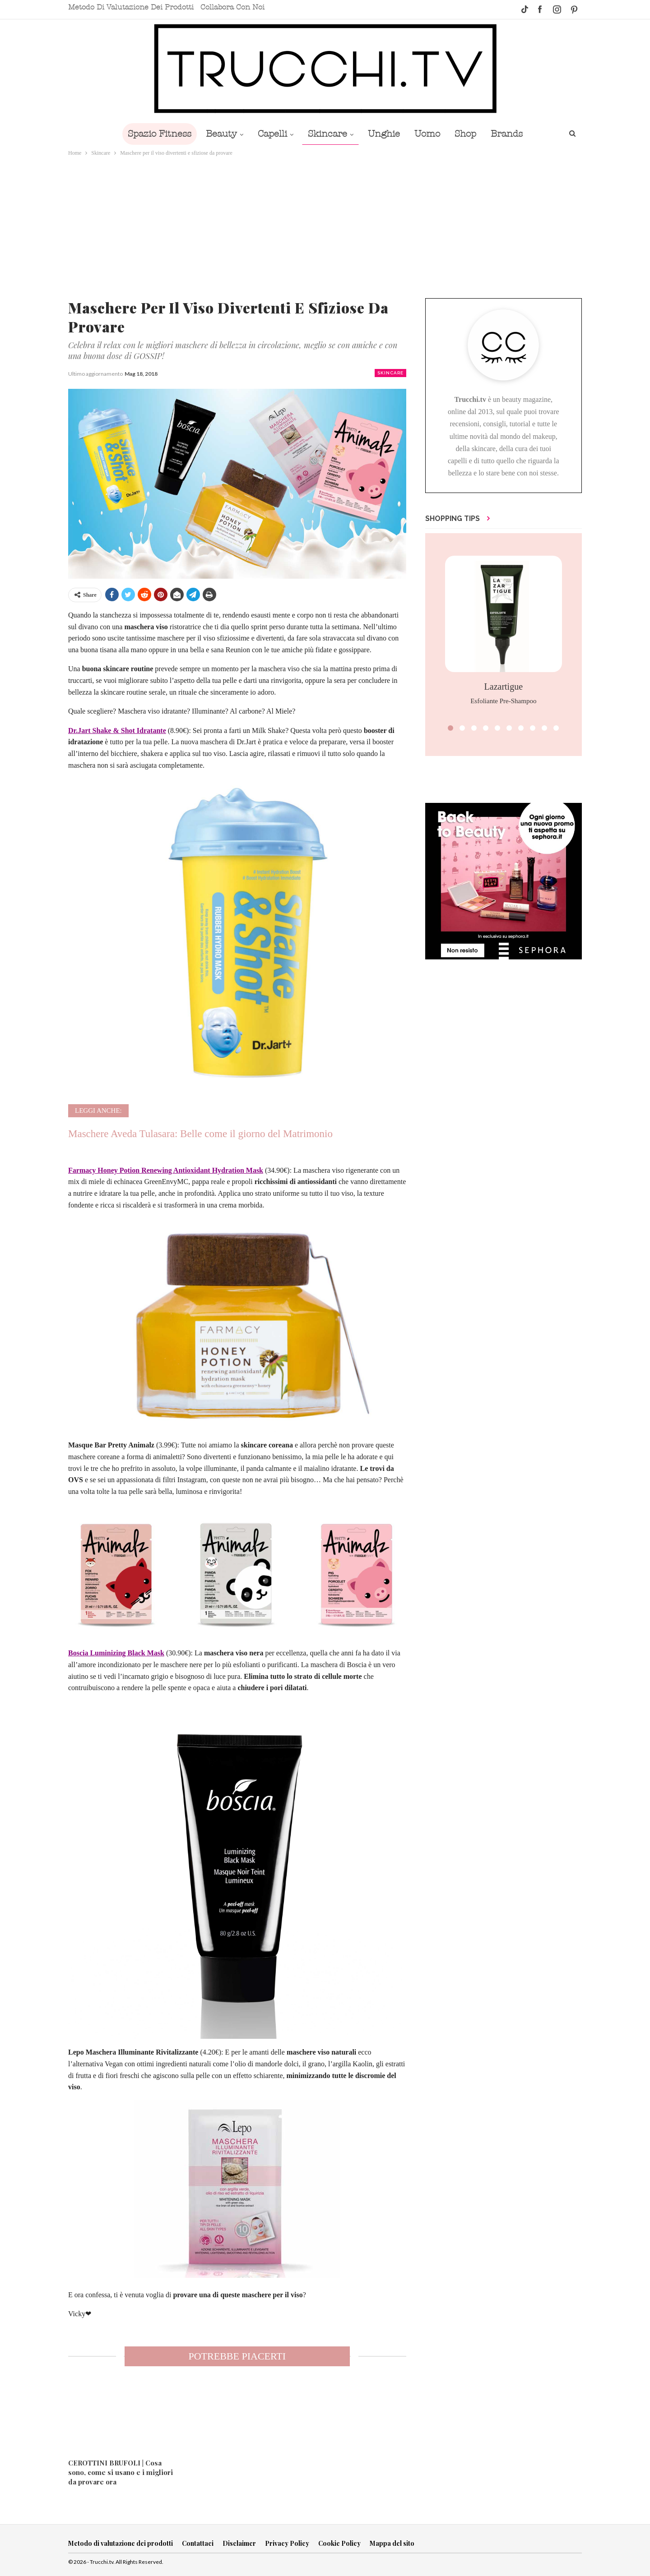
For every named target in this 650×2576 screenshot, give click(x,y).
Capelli (269, 134)
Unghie (385, 134)
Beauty (216, 134)
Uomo (430, 134)
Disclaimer (239, 2543)
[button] (450, 728)
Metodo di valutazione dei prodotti (131, 7)
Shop (470, 134)
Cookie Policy (339, 2543)
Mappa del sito (392, 2543)
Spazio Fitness (153, 134)
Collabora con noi (232, 7)
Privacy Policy (287, 2543)
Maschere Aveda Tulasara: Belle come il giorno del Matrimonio (200, 1133)
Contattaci (198, 2543)
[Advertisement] (325, 225)
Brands (513, 134)
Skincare (326, 134)
